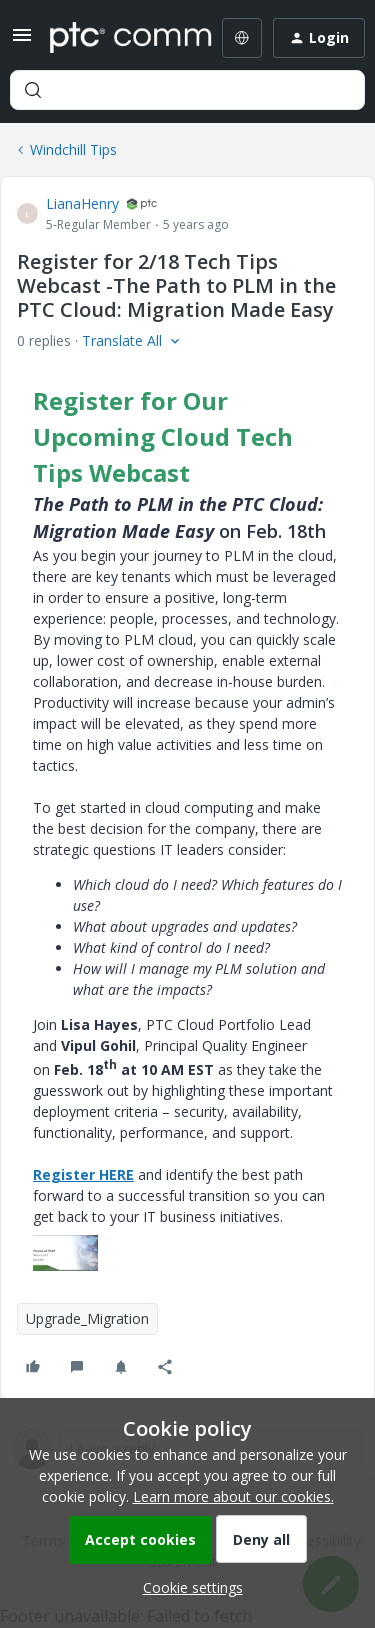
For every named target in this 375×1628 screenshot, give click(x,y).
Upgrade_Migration (87, 1318)
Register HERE (83, 1174)
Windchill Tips (73, 149)
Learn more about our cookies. (233, 1496)
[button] (22, 41)
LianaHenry (82, 203)
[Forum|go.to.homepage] (116, 38)
